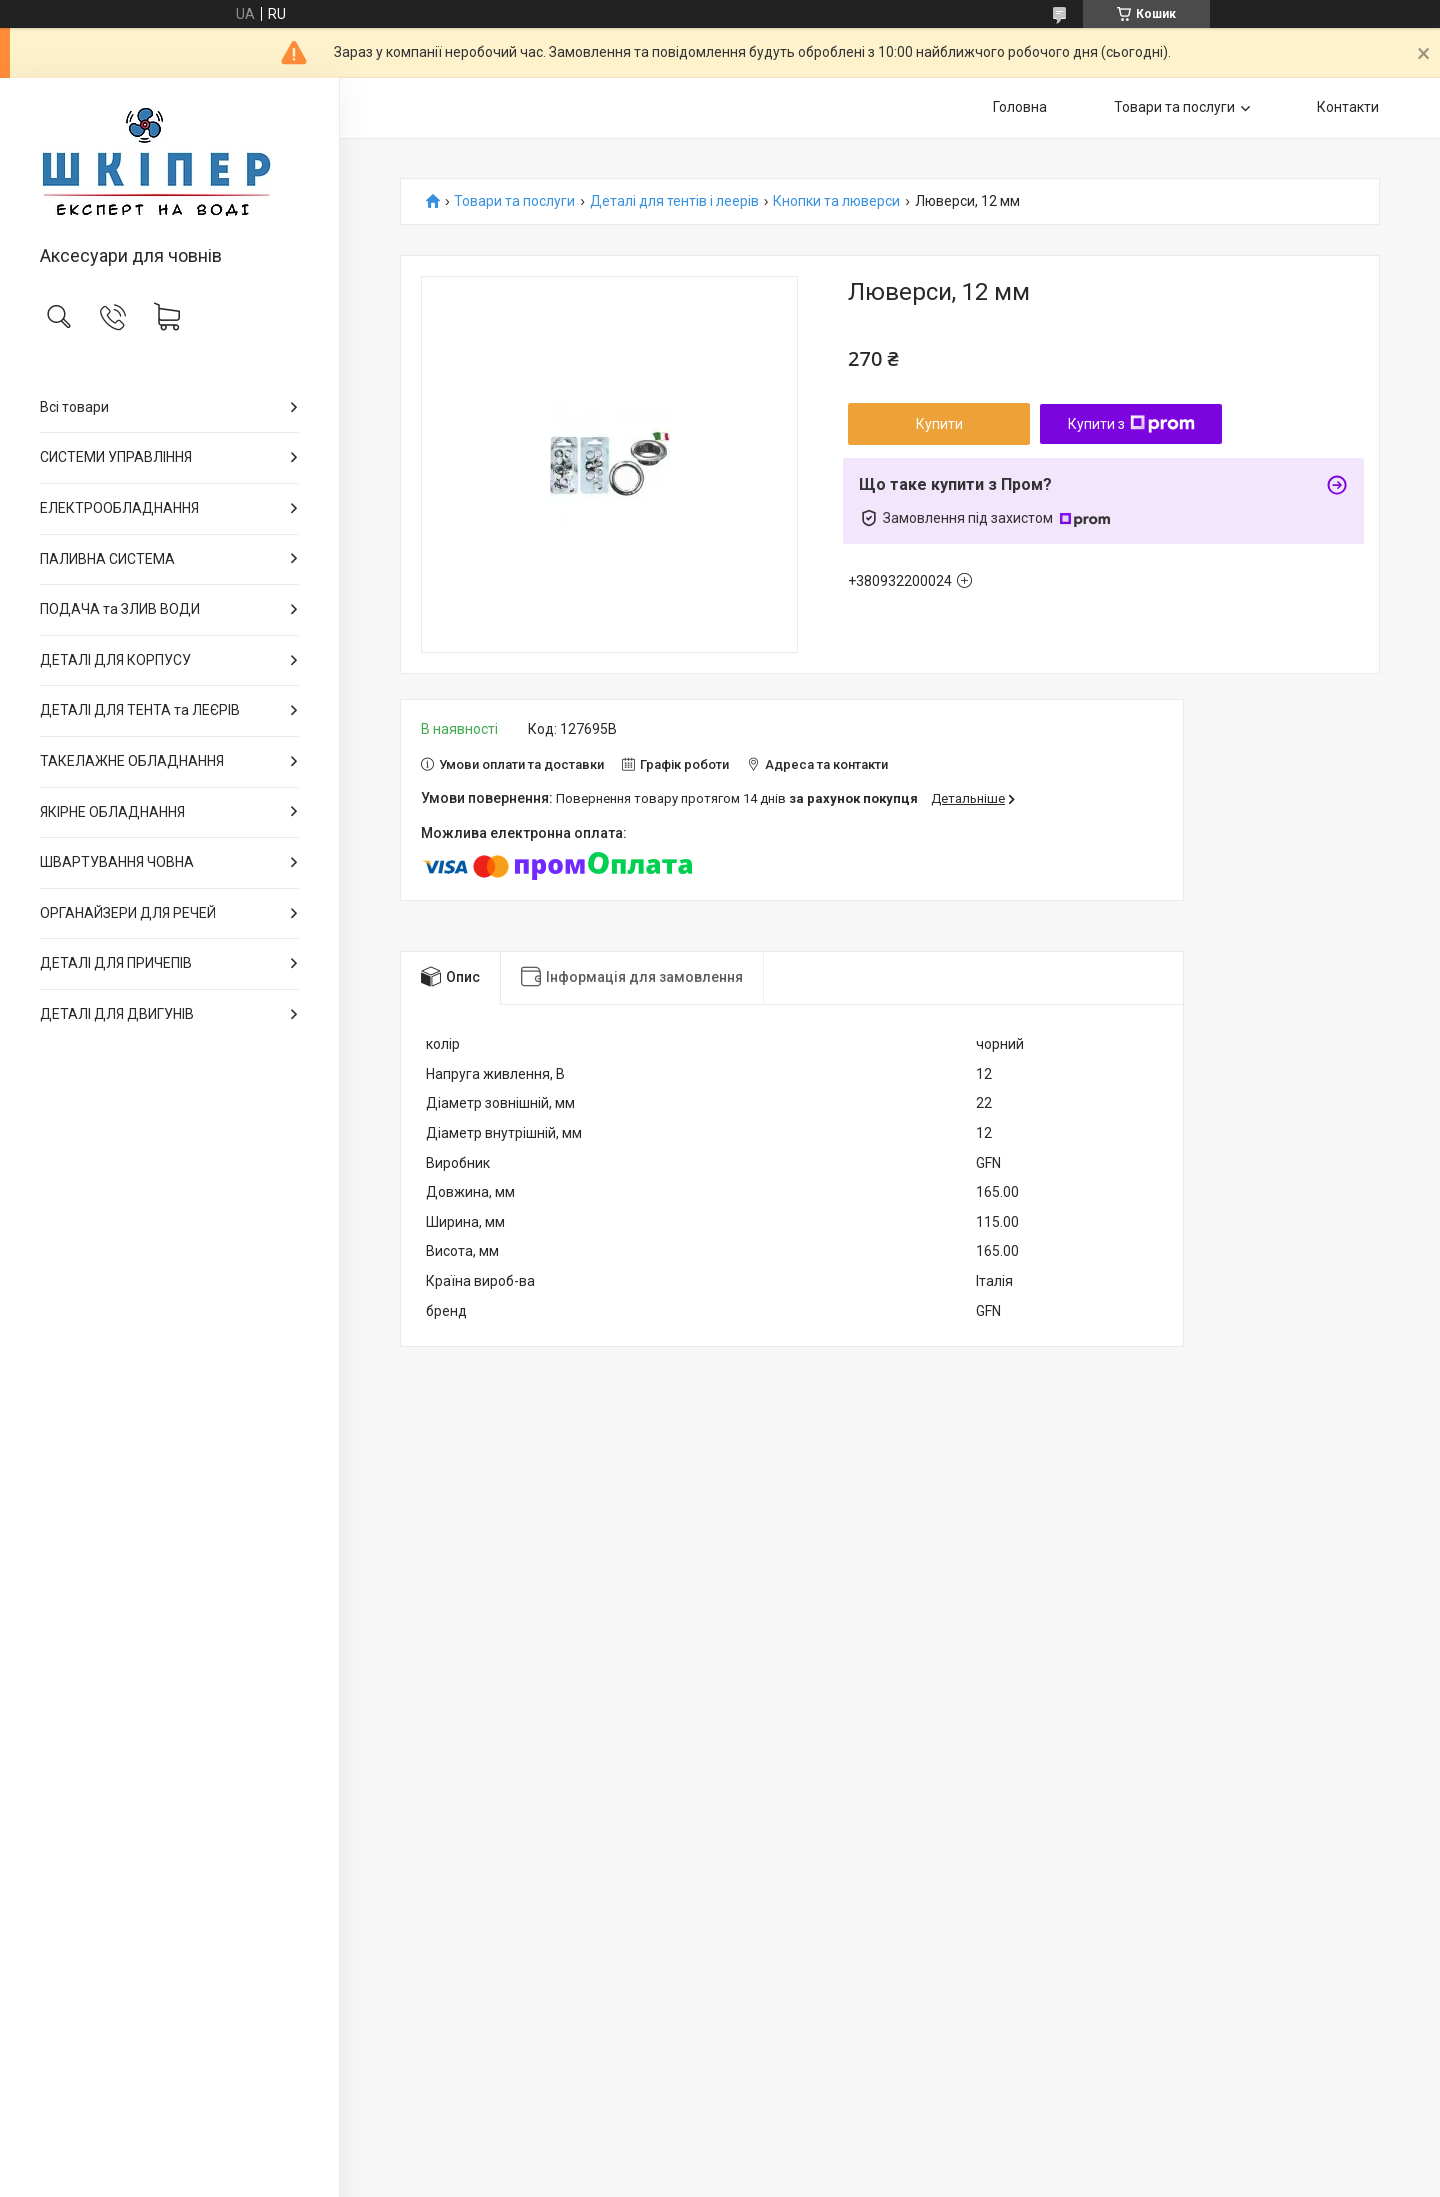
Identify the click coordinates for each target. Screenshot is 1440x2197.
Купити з (1131, 424)
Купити (939, 424)
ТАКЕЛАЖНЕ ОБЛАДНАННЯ (132, 761)
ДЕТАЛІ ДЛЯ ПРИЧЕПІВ (116, 963)
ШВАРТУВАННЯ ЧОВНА (117, 862)
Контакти (1348, 107)
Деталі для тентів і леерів (674, 201)
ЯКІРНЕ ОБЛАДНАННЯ (112, 812)
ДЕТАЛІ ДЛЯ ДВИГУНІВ (117, 1014)
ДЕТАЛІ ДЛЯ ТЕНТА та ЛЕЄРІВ (140, 710)
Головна (1020, 107)
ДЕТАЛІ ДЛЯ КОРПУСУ (115, 660)
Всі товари (74, 407)
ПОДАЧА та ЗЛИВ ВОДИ (120, 609)
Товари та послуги (1174, 107)
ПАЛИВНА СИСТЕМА (107, 559)
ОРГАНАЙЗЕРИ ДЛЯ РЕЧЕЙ (128, 913)
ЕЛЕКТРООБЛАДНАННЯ (119, 508)
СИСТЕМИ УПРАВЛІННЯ (116, 457)
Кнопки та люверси (836, 201)
